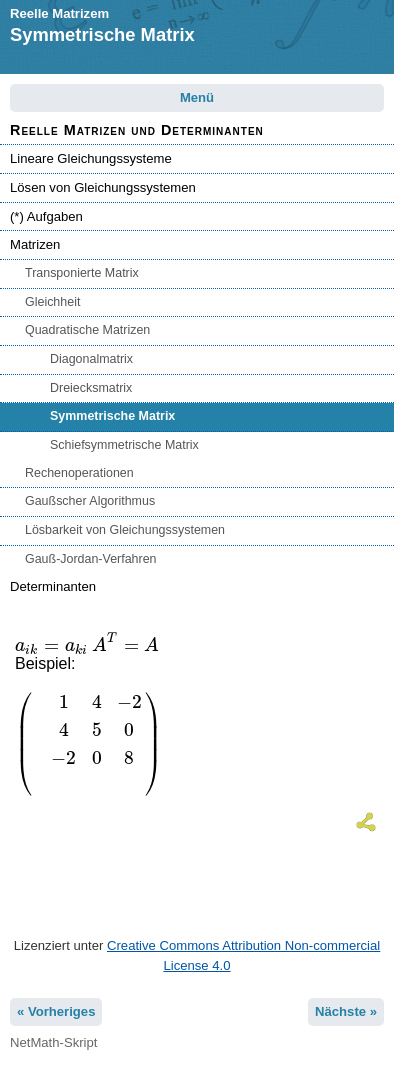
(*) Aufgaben (46, 216)
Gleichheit (52, 302)
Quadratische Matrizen (87, 330)
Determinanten (53, 586)
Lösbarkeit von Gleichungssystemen (125, 530)
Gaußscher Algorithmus (90, 501)
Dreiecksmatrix (91, 388)
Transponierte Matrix (82, 273)
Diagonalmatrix (91, 359)
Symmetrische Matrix (112, 416)
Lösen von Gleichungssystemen (103, 187)
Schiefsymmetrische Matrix (124, 445)
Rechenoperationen (79, 473)
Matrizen (35, 244)
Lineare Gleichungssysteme (91, 158)
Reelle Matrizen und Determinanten (137, 130)
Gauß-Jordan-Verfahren (91, 559)
